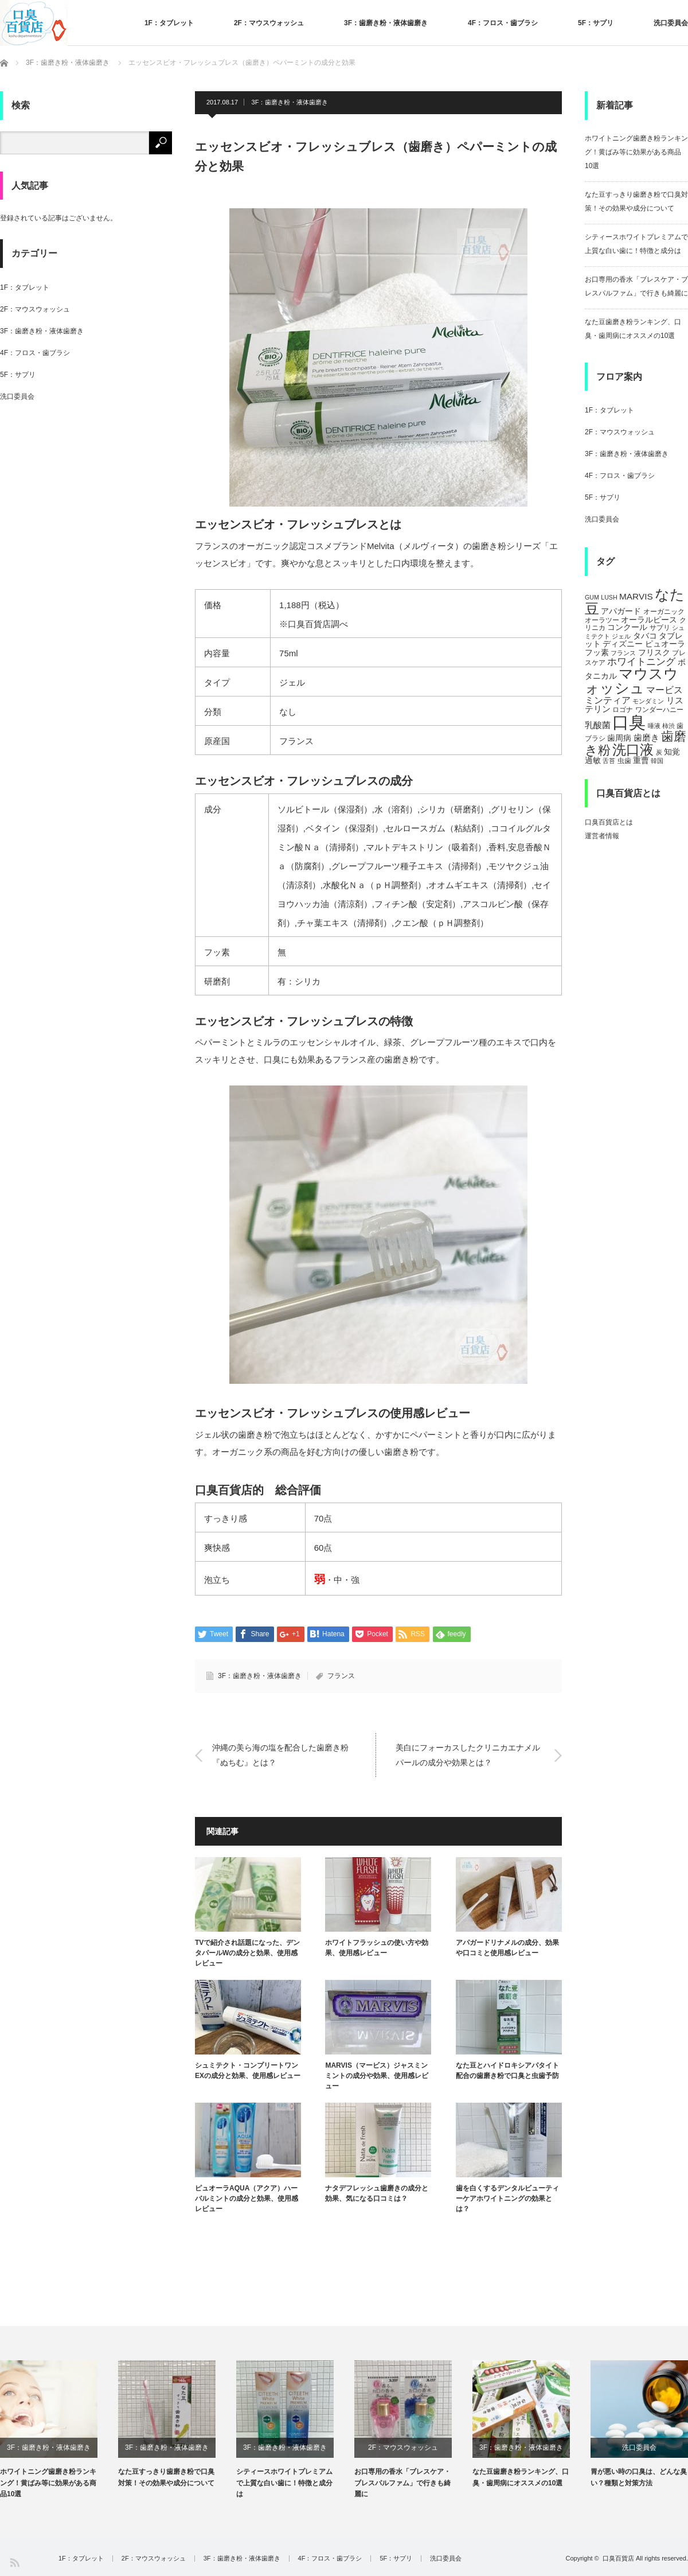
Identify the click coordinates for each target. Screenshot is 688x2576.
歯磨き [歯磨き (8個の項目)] (646, 737)
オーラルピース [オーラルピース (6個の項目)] (649, 620)
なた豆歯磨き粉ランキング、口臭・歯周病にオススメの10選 (520, 2477)
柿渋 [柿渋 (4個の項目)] (668, 725)
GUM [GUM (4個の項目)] (592, 597)
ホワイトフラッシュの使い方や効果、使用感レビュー (376, 1948)
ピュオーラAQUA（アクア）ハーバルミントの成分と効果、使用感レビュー (246, 2198)
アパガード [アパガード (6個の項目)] (621, 611)
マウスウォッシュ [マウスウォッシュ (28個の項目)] (631, 681)
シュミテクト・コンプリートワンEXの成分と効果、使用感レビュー (247, 2070)
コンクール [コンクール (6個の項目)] (627, 627)
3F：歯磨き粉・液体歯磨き (386, 23)
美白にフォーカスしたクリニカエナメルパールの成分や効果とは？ (468, 1754)
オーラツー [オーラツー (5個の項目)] (602, 620)
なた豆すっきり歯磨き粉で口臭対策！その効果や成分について (166, 2477)
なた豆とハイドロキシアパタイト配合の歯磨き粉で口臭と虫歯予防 (507, 2070)
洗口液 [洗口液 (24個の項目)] (633, 749)
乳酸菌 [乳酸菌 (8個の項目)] (598, 725)
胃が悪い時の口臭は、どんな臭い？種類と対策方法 (639, 2477)
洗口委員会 (671, 23)
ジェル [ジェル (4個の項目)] (621, 636)
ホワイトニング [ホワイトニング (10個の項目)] (641, 661)
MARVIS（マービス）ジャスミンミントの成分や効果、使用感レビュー (376, 2075)
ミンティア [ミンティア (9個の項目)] (608, 700)
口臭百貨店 (618, 2558)
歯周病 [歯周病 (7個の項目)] (619, 737)
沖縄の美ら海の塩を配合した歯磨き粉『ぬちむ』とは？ (280, 1754)
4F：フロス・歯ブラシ (503, 23)
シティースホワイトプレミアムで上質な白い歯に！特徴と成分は (284, 2482)
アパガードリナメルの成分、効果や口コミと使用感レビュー (507, 1948)
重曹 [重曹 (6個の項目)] (641, 760)
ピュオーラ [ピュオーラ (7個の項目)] (665, 643)
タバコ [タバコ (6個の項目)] (645, 636)
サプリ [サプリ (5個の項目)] (660, 628)
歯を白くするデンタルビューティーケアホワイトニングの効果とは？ (507, 2198)
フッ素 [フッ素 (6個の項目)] (597, 652)
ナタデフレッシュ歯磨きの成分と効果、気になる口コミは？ (376, 2193)
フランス (341, 1676)
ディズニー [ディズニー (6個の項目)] (623, 644)
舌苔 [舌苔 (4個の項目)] (609, 760)
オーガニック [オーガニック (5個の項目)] (664, 612)
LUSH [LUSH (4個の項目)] (609, 597)
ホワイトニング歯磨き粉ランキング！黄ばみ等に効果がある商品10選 (636, 152)
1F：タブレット (169, 23)
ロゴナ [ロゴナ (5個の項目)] (622, 710)
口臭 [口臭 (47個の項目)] (629, 722)
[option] (59, 2430)
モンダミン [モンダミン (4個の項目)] (648, 701)
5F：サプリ (595, 23)
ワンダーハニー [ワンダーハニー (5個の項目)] (659, 710)
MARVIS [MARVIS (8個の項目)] (636, 596)
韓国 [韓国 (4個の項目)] (657, 760)
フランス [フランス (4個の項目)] (623, 652)
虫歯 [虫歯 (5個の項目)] (624, 761)
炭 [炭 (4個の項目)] (659, 752)
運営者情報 (602, 836)
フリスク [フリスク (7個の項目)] (654, 652)
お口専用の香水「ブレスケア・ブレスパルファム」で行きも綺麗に (402, 2482)
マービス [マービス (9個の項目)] (664, 689)
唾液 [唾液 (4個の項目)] (654, 725)
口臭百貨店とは (609, 822)
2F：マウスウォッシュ (269, 23)
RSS (14, 2562)
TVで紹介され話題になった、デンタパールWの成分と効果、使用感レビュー (247, 1953)
